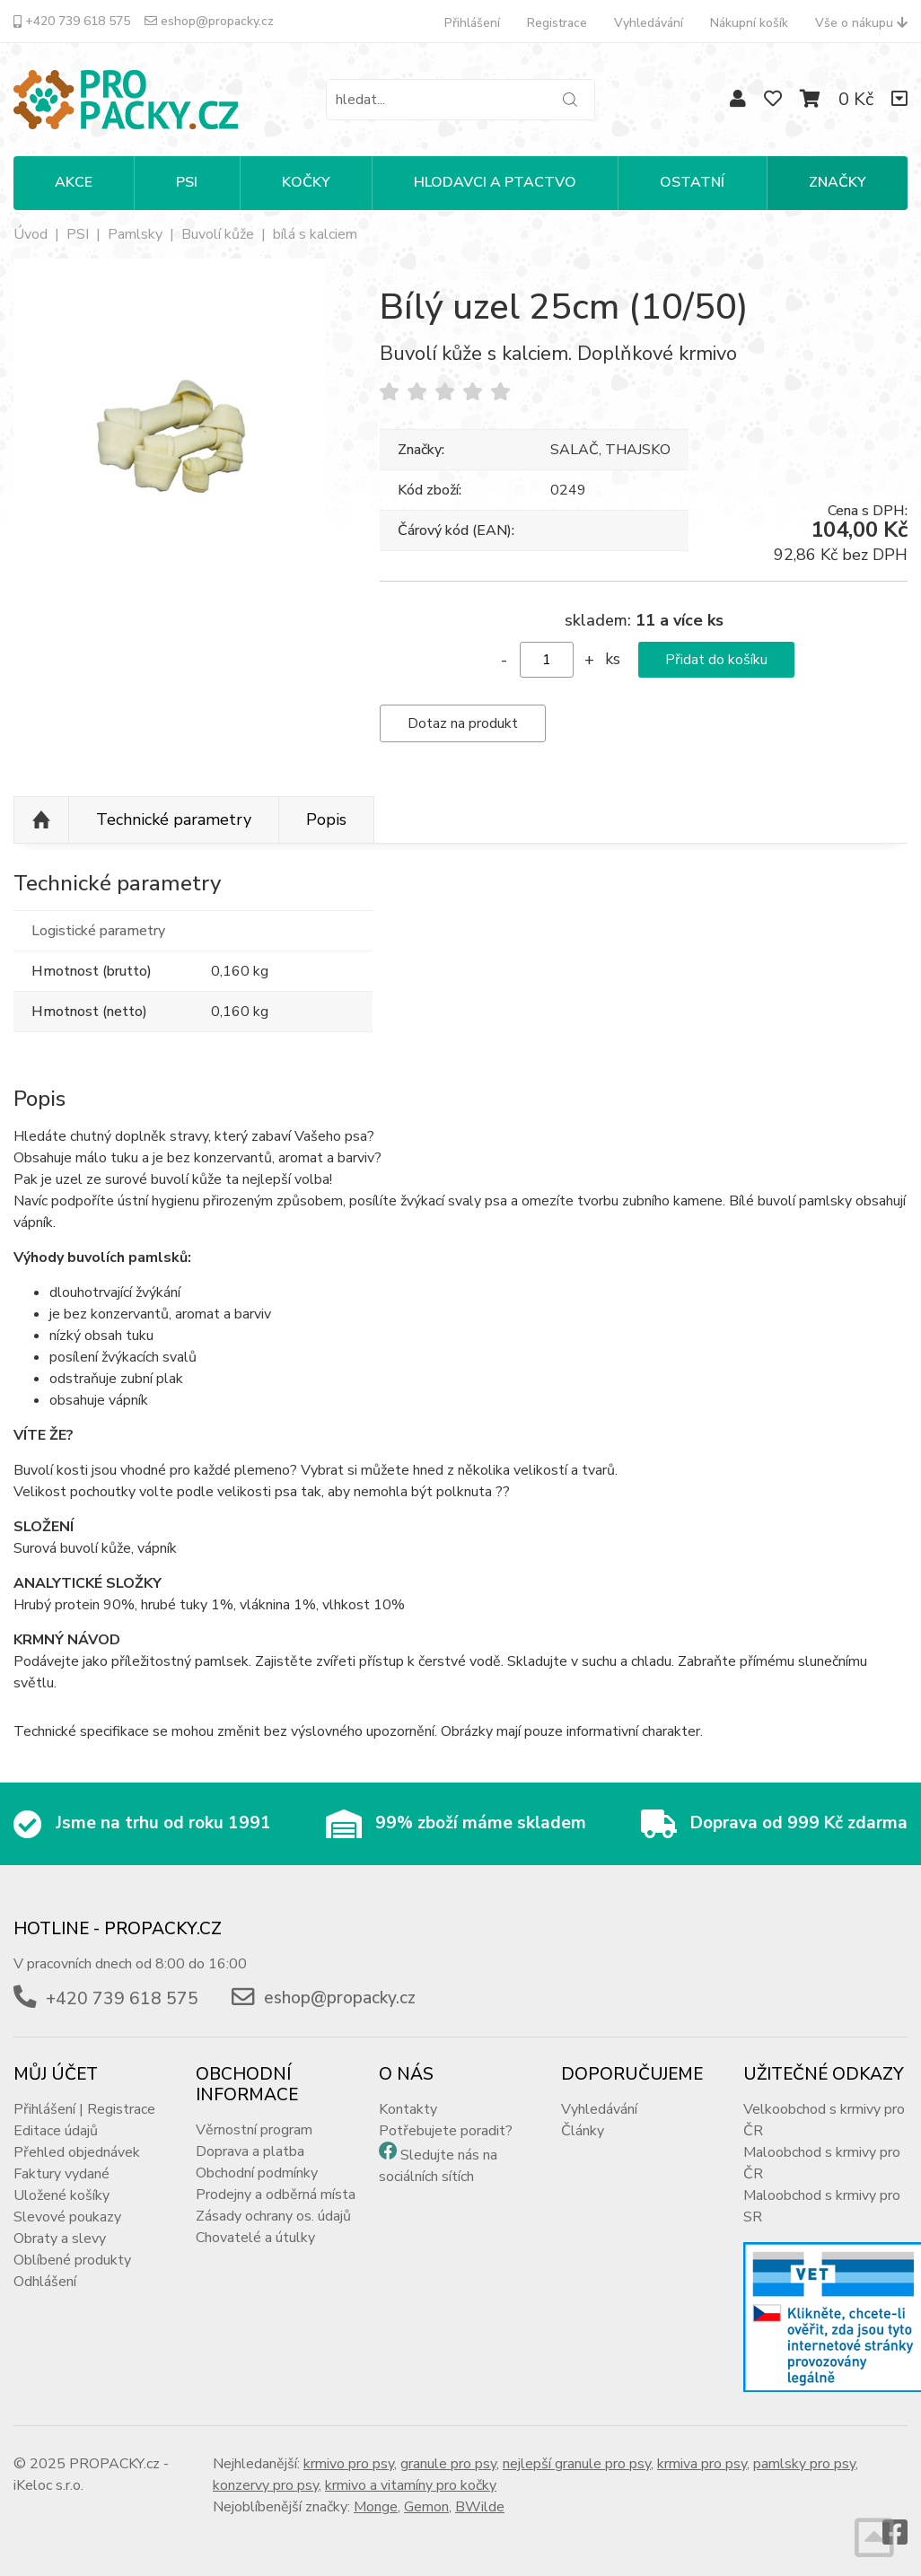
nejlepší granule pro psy (577, 2464)
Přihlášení (472, 22)
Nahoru (41, 820)
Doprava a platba (250, 2151)
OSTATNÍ (692, 182)
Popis (326, 819)
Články (582, 2131)
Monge (376, 2507)
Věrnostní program (254, 2130)
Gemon (426, 2507)
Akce (73, 182)
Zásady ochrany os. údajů (273, 2216)
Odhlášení (44, 2281)
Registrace (557, 22)
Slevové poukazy (67, 2217)
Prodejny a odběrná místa (275, 2194)
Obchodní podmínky (257, 2173)
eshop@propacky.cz (209, 21)
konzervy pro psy (266, 2485)
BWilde (479, 2507)
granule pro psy (448, 2464)
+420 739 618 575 (71, 21)
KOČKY (306, 182)
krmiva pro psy (702, 2464)
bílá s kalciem (315, 234)
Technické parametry (173, 819)
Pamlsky (135, 234)
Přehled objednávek (76, 2152)
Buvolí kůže (217, 234)
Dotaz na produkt (463, 723)
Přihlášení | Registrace (84, 2109)
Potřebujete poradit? (446, 2131)
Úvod (30, 234)
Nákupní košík (749, 22)
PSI (186, 182)
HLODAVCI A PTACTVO (495, 182)
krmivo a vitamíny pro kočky (410, 2485)
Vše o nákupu (861, 22)
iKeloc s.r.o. (48, 2485)
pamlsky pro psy (804, 2464)
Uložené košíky (61, 2195)
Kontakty (408, 2109)
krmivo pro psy (348, 2464)
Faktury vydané (61, 2174)
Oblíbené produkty (72, 2260)
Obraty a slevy (59, 2238)
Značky (837, 182)
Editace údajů (55, 2131)
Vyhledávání (648, 22)
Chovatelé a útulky (255, 2237)
